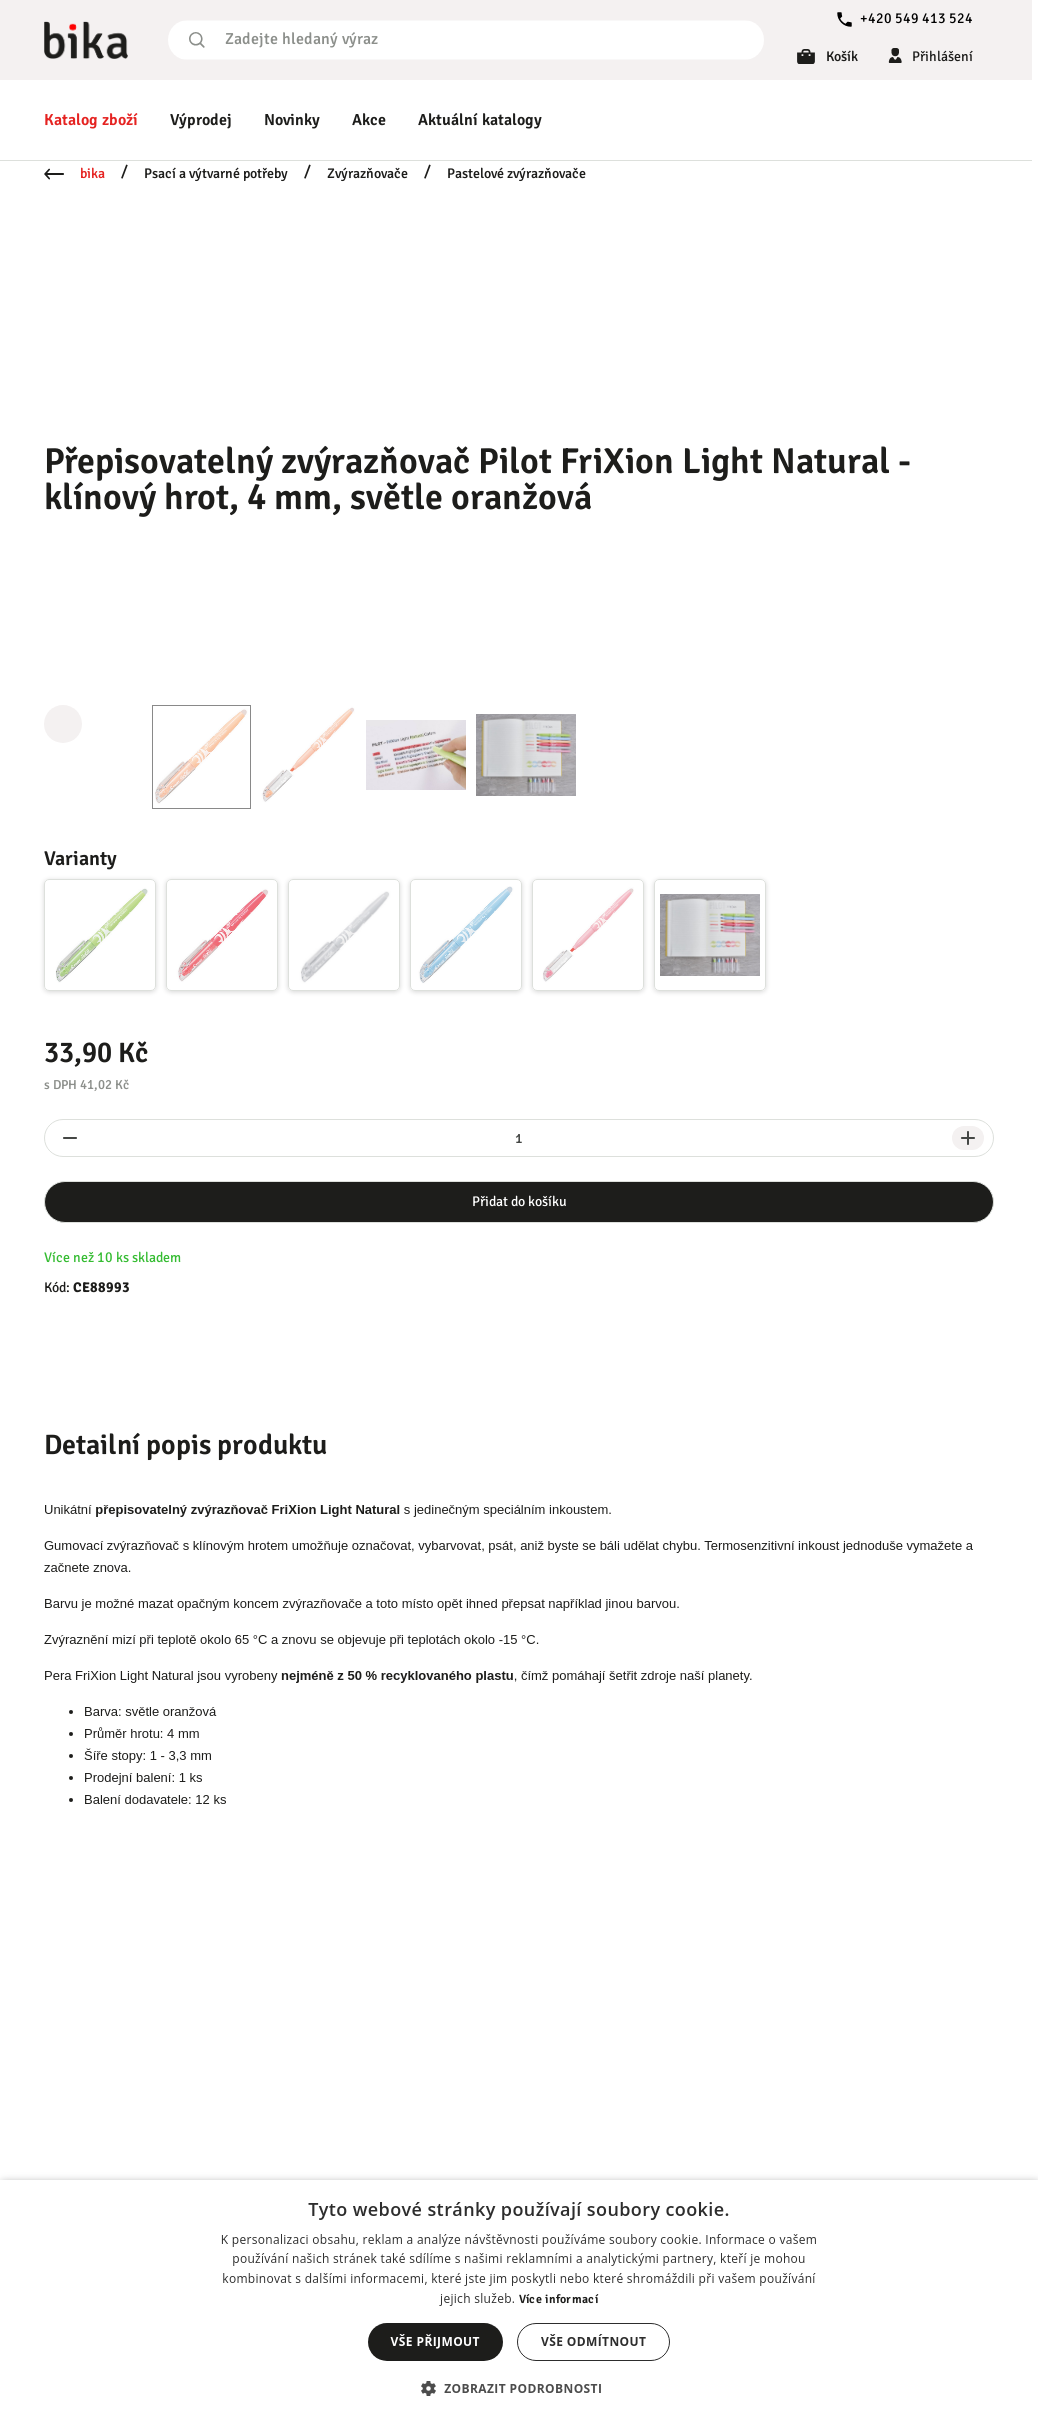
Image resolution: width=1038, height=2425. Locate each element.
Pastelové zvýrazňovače (516, 173)
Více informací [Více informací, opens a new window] (558, 2299)
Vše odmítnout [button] (593, 2341)
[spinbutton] (519, 1138)
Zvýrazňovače (367, 173)
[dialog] (519, 2302)
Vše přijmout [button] (435, 2341)
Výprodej (201, 120)
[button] (519, 2388)
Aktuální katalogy (480, 120)
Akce (369, 120)
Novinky (292, 120)
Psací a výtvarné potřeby (216, 173)
